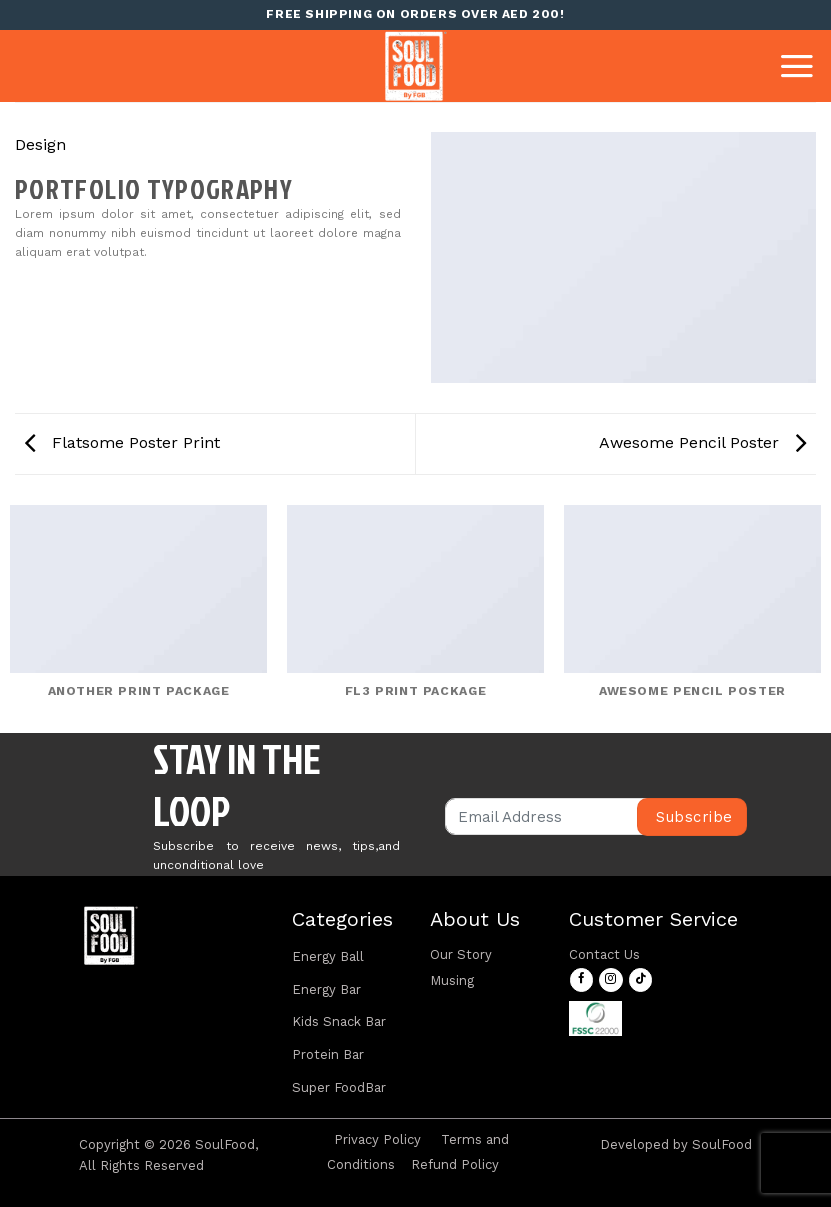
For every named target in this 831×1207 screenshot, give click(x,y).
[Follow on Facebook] (581, 980)
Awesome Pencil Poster (702, 442)
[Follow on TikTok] (640, 980)
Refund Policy (455, 1164)
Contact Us (604, 954)
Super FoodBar (339, 1087)
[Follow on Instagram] (610, 980)
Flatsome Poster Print (122, 442)
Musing (452, 980)
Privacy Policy (377, 1139)
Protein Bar (328, 1054)
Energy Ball (328, 956)
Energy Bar (326, 989)
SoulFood (722, 1144)
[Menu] (797, 66)
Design (40, 144)
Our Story (461, 954)
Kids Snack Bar (339, 1021)
